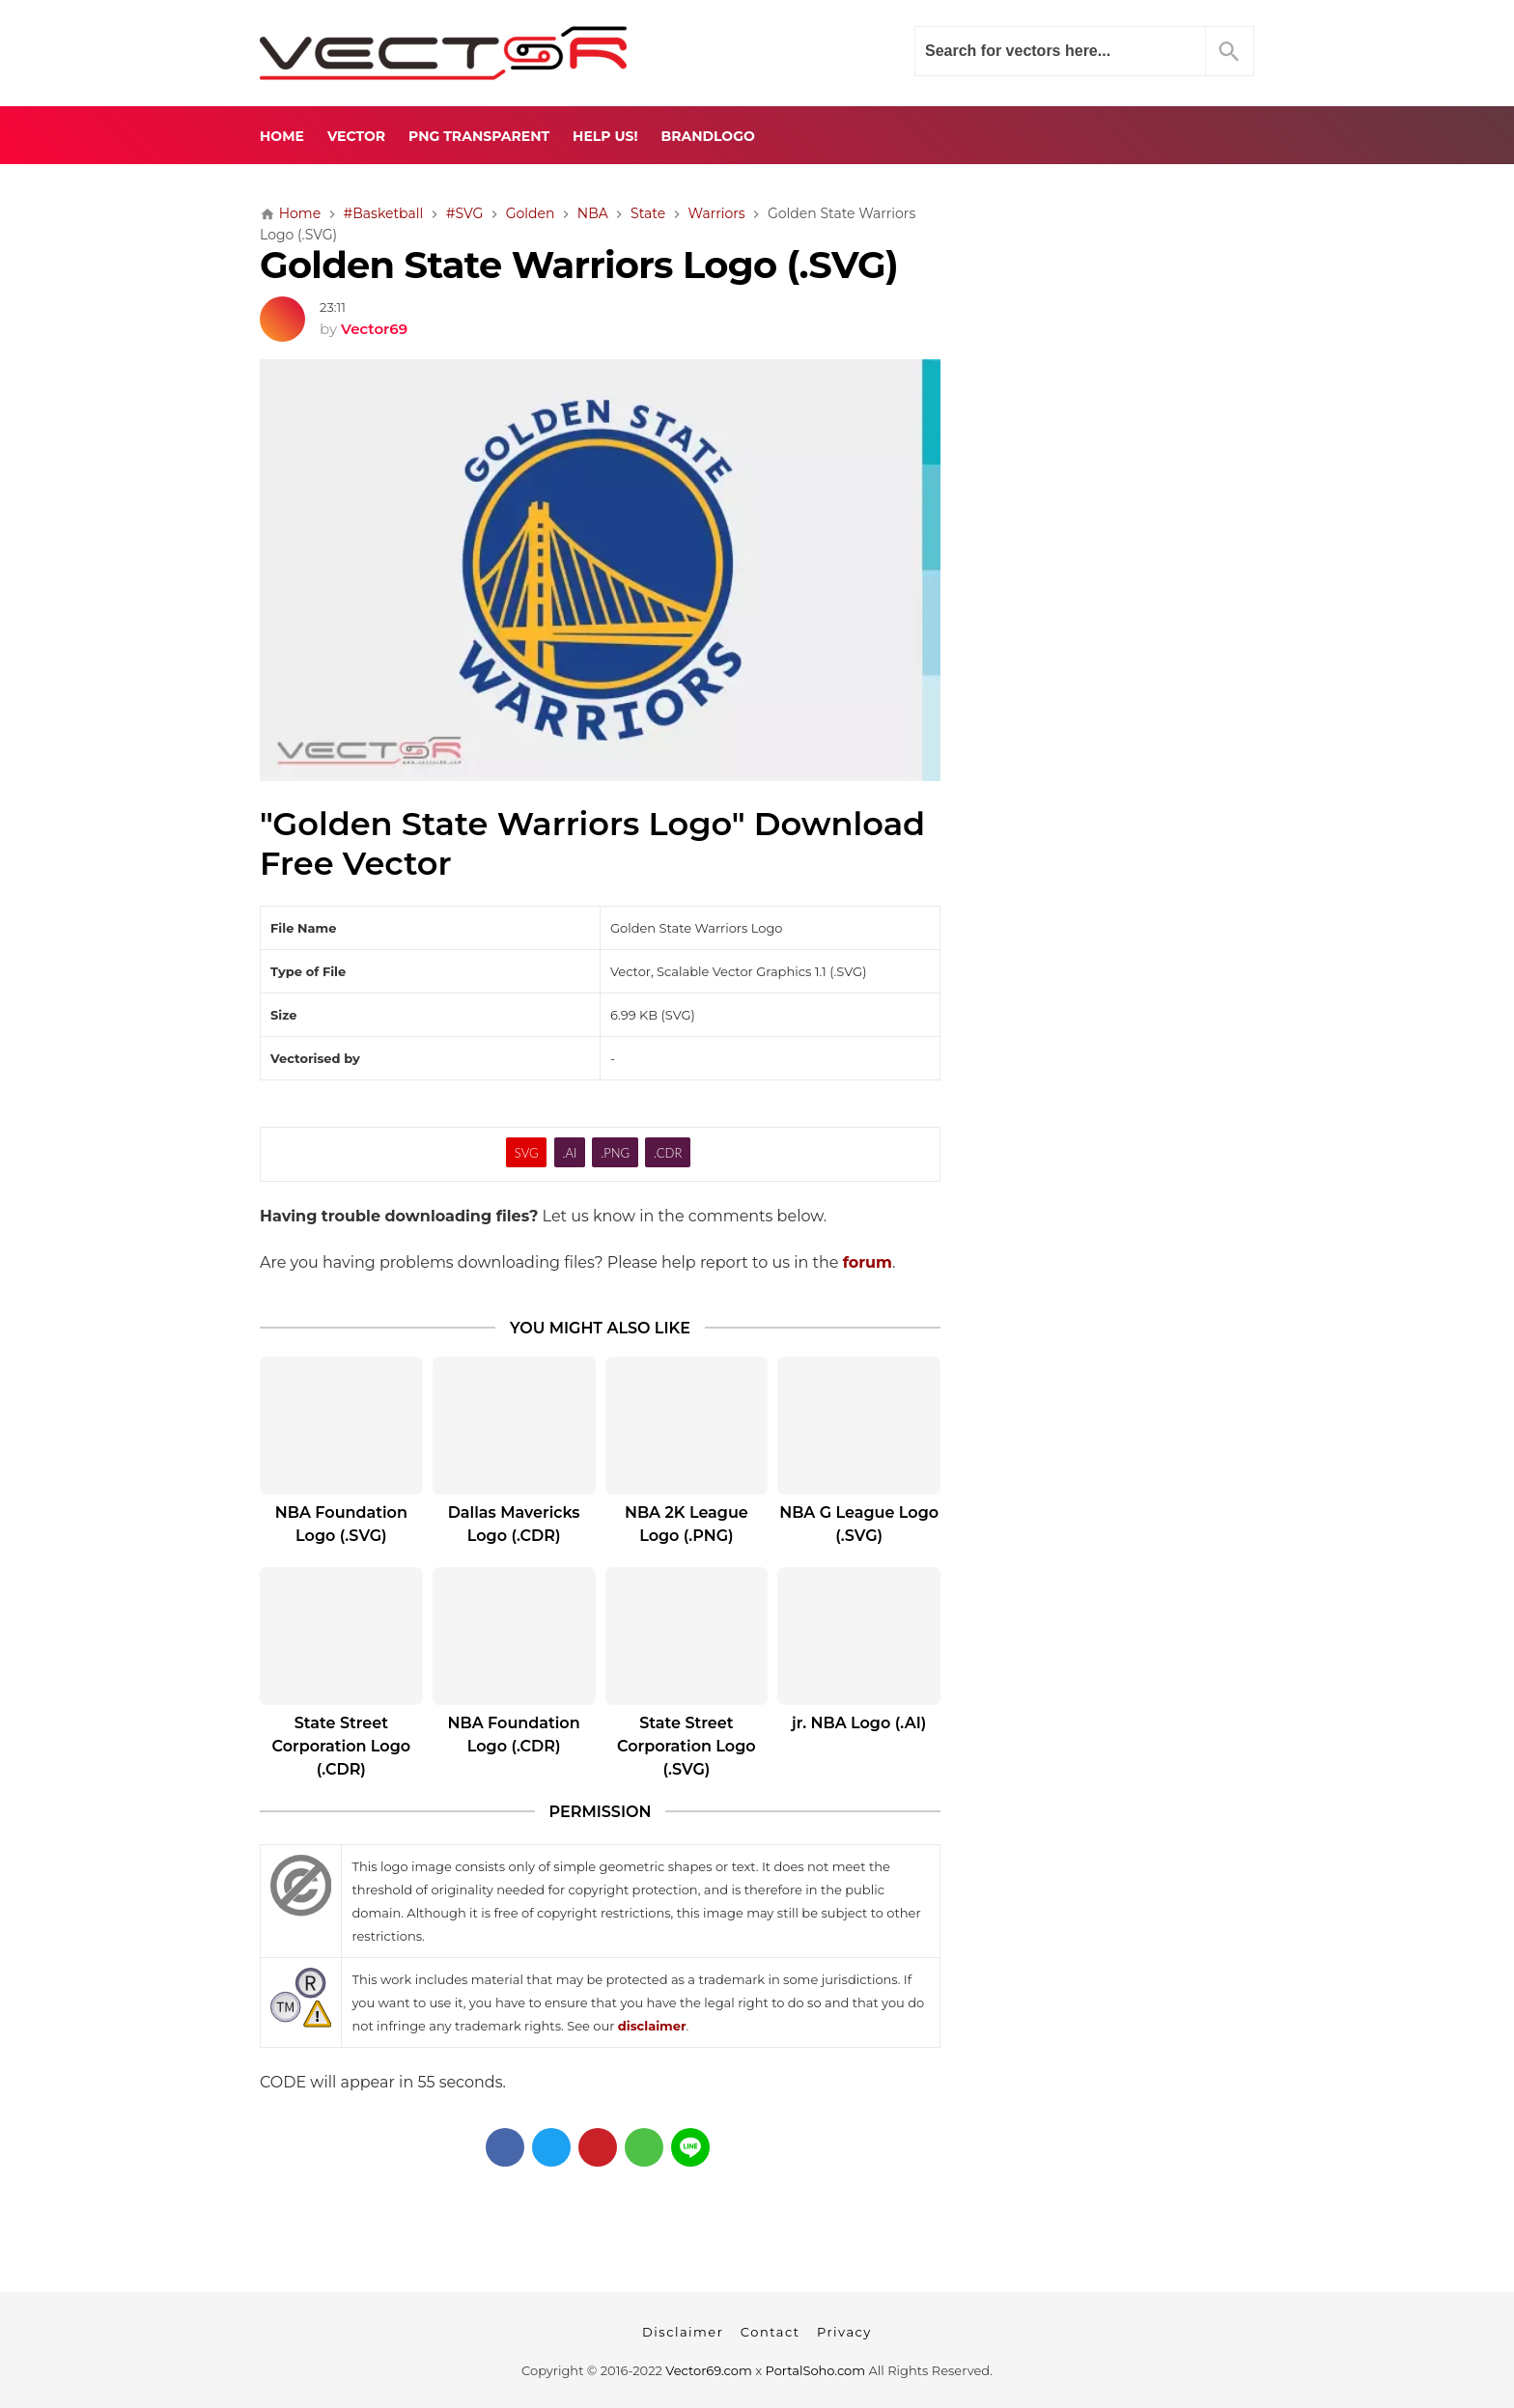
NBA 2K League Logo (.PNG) (686, 1524)
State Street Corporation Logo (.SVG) (686, 1746)
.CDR (668, 1153)
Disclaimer (682, 2331)
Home (282, 136)
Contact (770, 2331)
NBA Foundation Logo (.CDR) (514, 1734)
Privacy (844, 2331)
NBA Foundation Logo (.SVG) (341, 1524)
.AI (569, 1153)
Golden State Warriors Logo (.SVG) (579, 265)
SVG (527, 1153)
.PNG (615, 1153)
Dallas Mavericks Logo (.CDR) (514, 1524)
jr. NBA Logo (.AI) (859, 1723)
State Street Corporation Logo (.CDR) (341, 1746)
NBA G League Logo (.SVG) (859, 1524)
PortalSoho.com (816, 2370)
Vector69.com (708, 2370)
